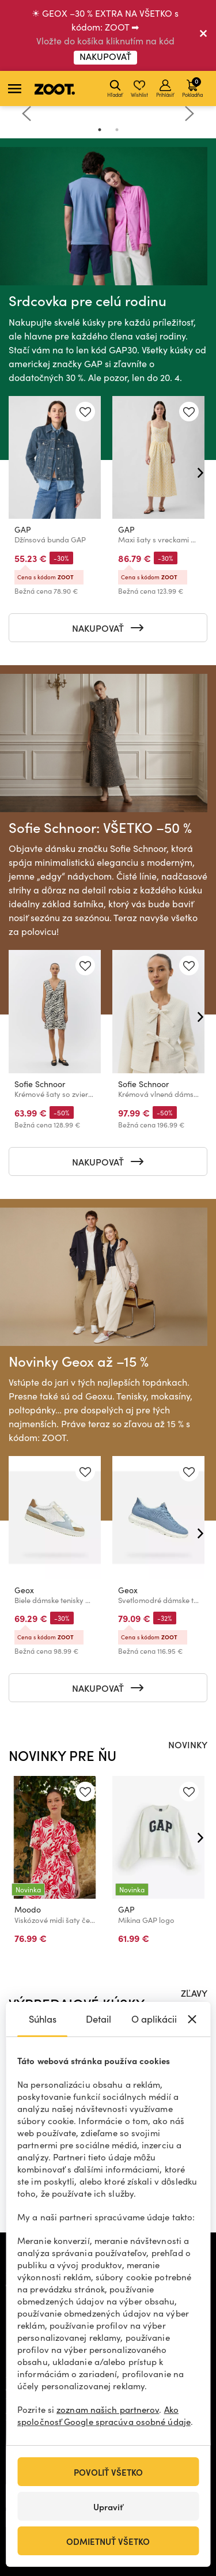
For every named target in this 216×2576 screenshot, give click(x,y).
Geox (24, 1590)
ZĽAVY (194, 1992)
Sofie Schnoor (39, 1083)
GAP (22, 529)
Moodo (27, 1909)
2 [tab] (117, 129)
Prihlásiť (165, 89)
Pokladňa (192, 87)
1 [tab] (99, 129)
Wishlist (139, 89)
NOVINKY (187, 1744)
